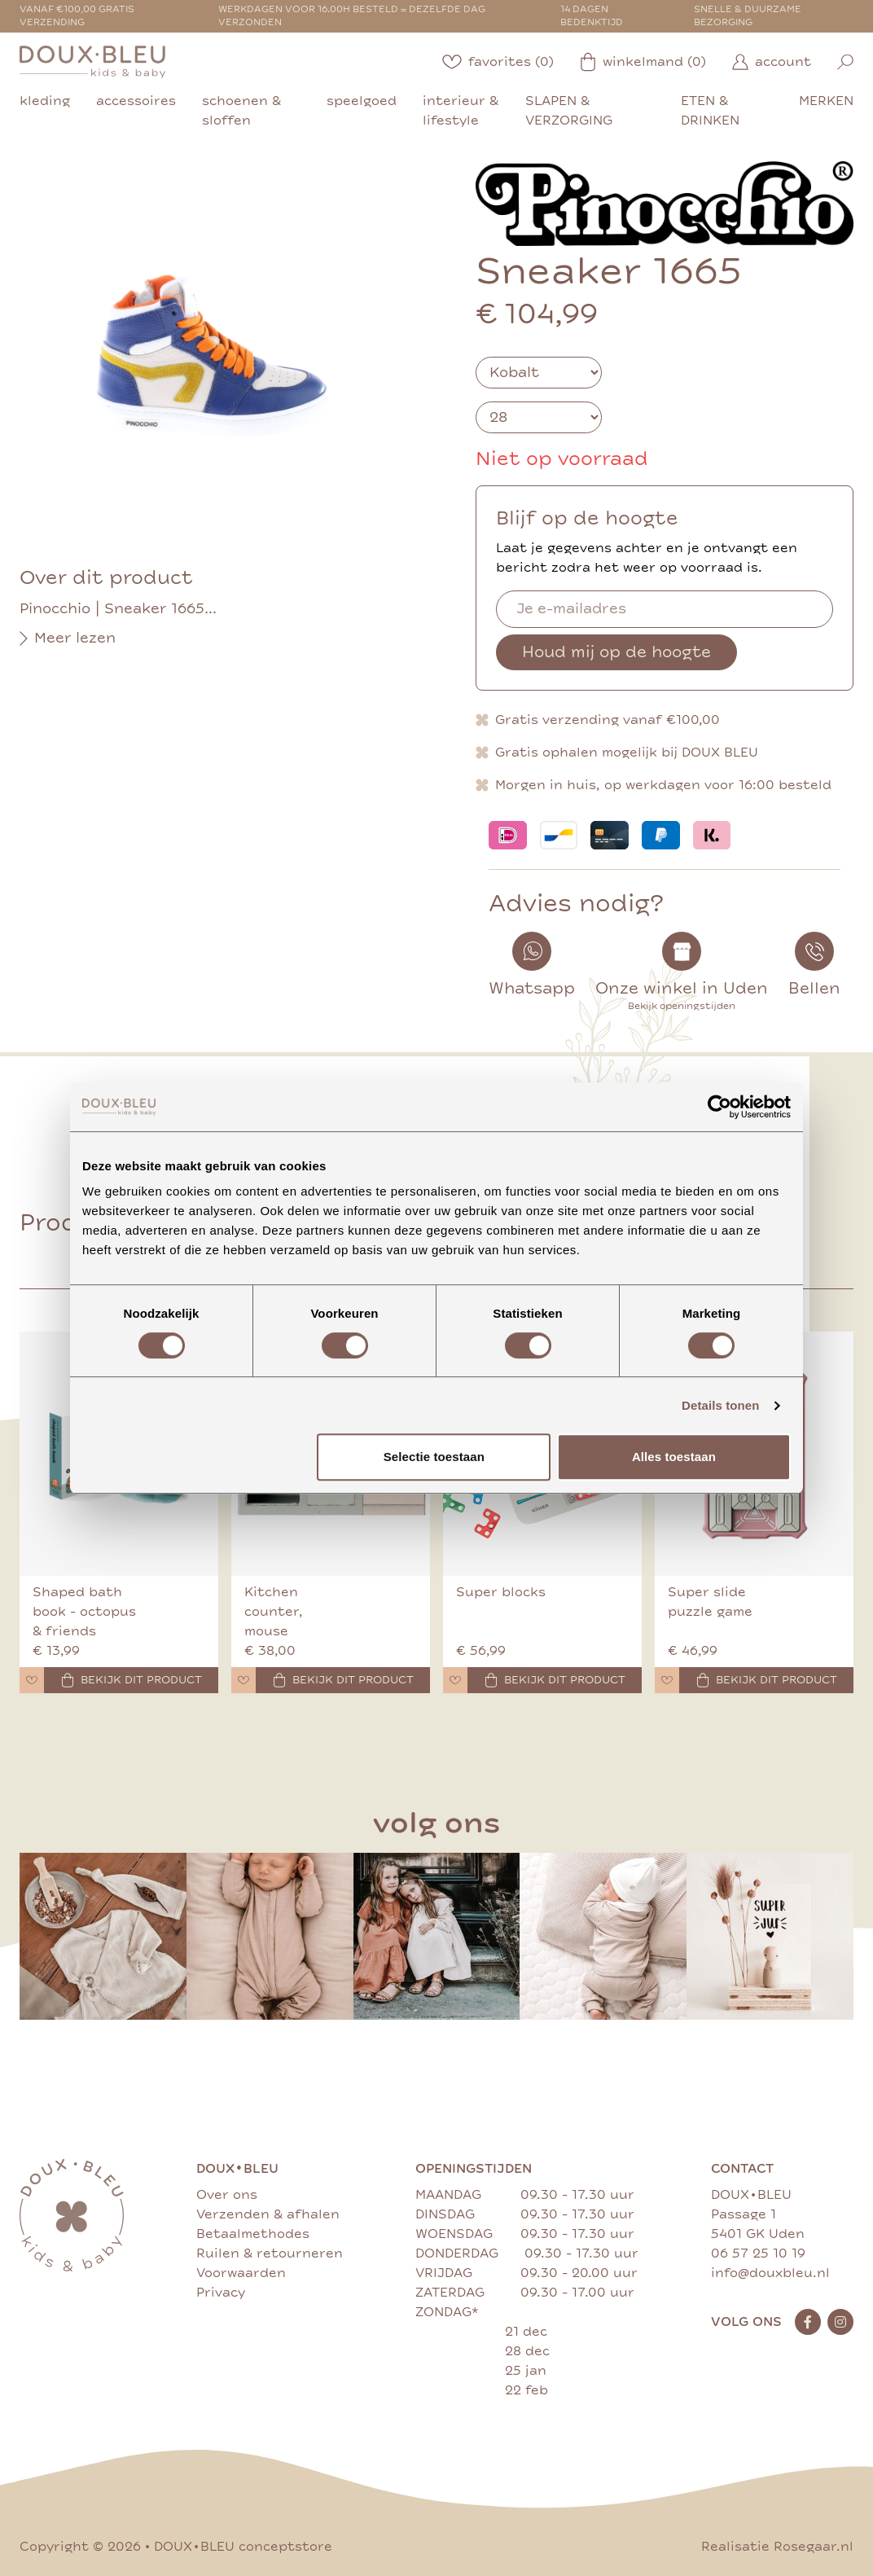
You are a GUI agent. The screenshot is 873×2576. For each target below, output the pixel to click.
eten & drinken (710, 111)
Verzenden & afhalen (268, 2214)
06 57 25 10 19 (758, 2253)
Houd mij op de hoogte (616, 652)
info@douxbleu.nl (770, 2273)
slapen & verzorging (568, 111)
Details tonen (720, 1405)
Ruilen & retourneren (269, 2253)
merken (826, 101)
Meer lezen (68, 638)
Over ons (226, 2195)
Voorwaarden (241, 2273)
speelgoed (362, 101)
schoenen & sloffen (241, 111)
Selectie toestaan (434, 1457)
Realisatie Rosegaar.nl (777, 2547)
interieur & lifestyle (460, 111)
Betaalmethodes (252, 2234)
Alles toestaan (674, 1457)
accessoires (136, 101)
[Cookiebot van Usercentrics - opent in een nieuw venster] (719, 1107)
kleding (45, 101)
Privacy (220, 2292)
